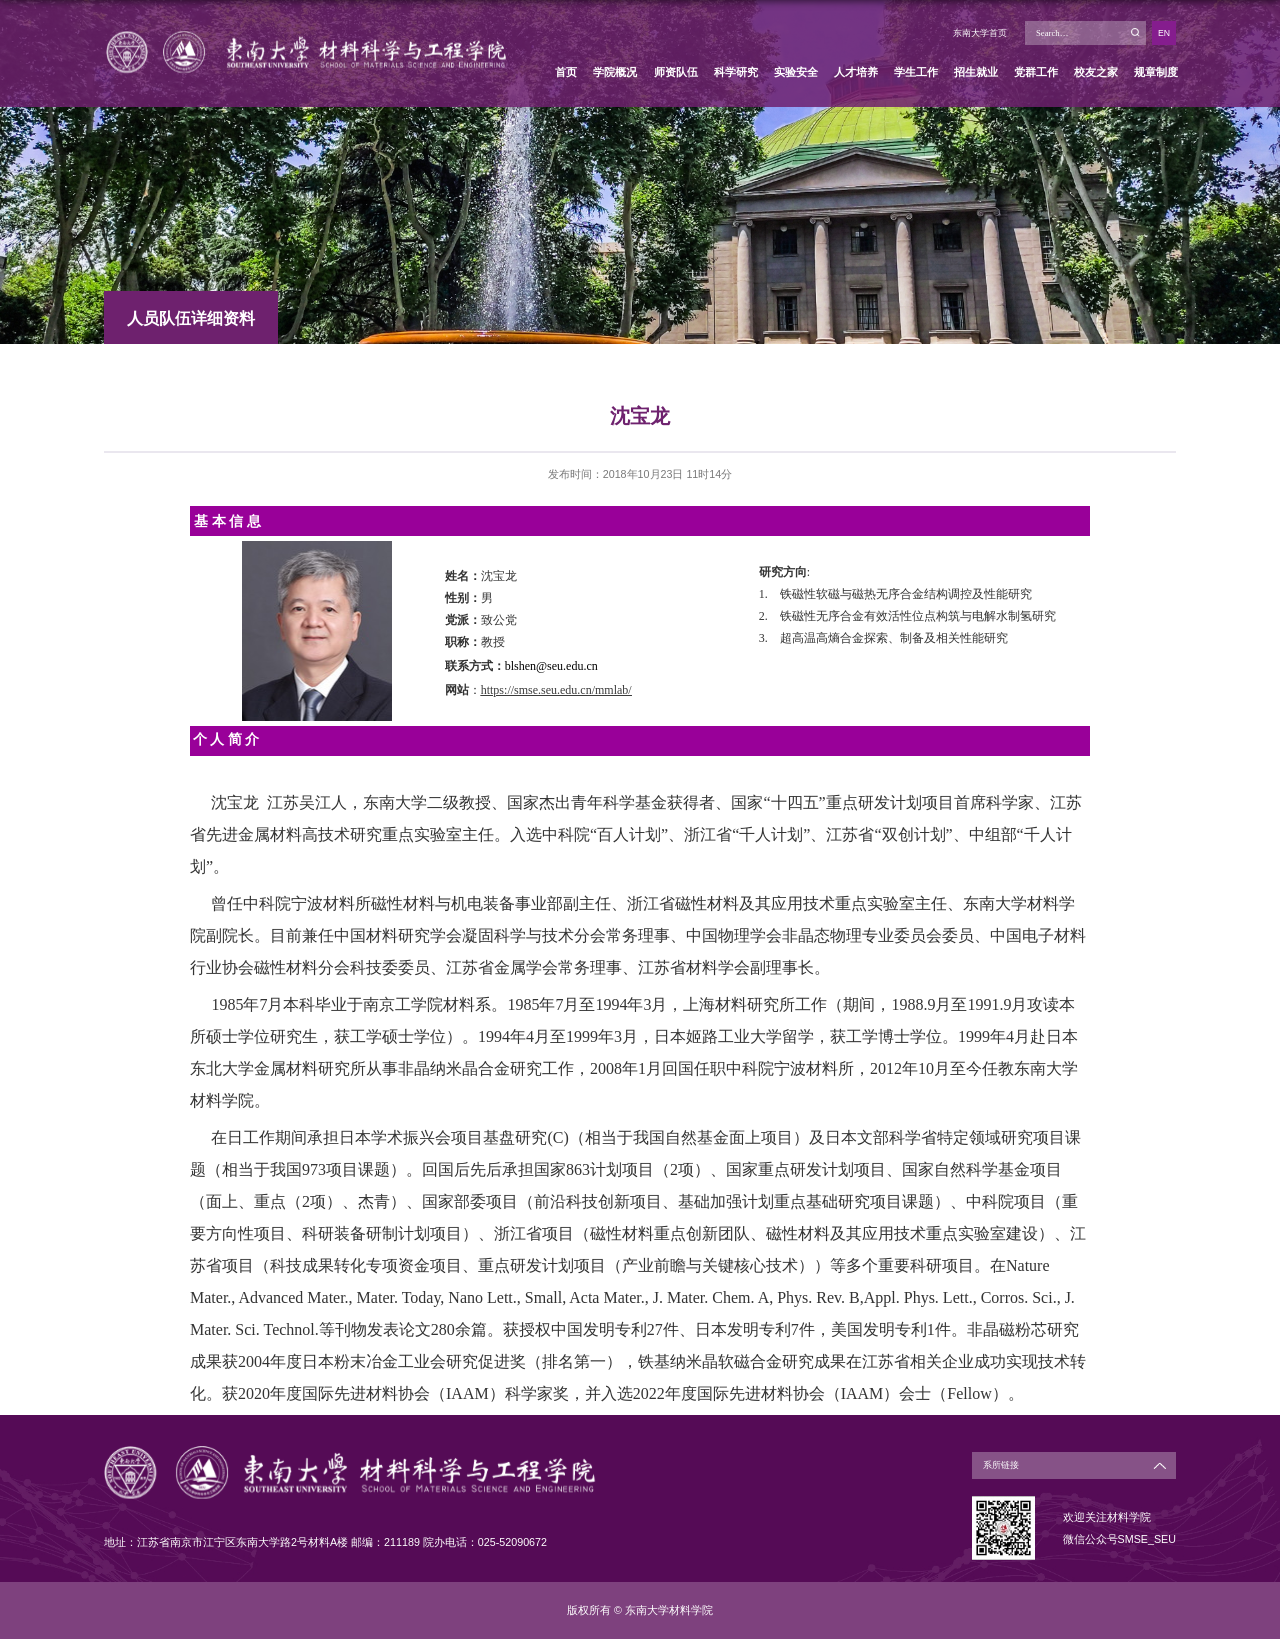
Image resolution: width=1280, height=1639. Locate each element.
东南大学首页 (980, 33)
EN (1164, 33)
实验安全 (796, 72)
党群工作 (1036, 72)
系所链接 (1001, 1465)
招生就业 (976, 72)
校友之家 (1096, 72)
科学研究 (736, 72)
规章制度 (1156, 72)
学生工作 (916, 72)
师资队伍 (676, 72)
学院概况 (615, 72)
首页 (566, 72)
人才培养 (856, 72)
